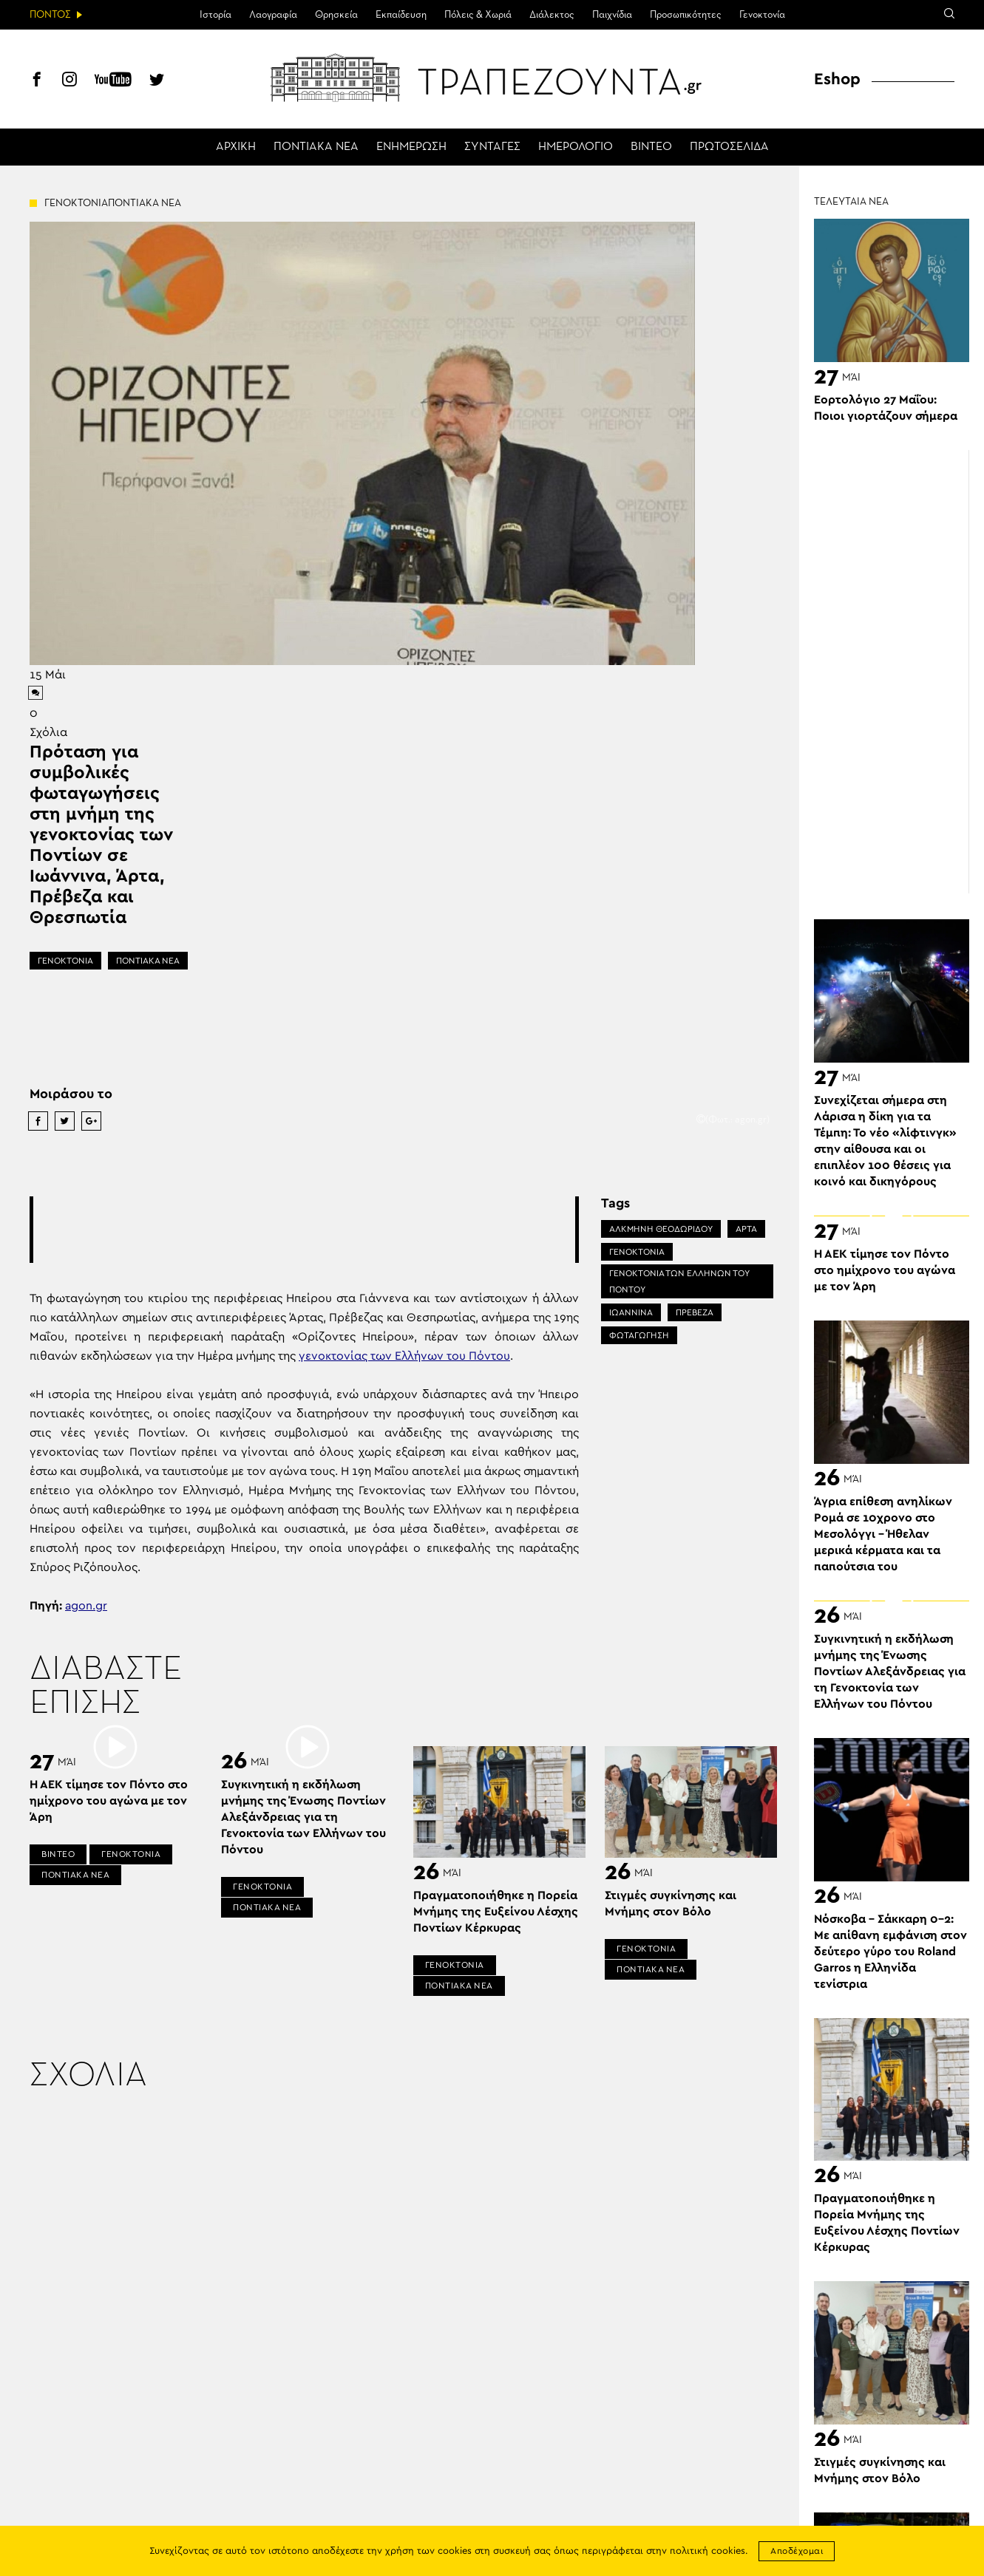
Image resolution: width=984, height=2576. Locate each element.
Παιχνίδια (612, 15)
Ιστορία (215, 15)
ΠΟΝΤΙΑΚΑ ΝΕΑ (316, 147)
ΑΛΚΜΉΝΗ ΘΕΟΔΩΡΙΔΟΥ (661, 1228)
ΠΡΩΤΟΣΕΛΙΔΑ (729, 147)
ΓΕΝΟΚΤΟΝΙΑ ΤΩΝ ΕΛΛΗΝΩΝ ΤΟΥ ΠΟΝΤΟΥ (679, 1281)
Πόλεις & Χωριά (478, 15)
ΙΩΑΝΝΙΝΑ (631, 1312)
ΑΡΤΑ (746, 1228)
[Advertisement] (304, 1229)
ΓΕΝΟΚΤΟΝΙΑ (65, 960)
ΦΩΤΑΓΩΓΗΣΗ (639, 1335)
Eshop (837, 79)
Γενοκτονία (762, 15)
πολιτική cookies (707, 2551)
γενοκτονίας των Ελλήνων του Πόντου (404, 1356)
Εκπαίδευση (401, 15)
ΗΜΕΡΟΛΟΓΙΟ (575, 147)
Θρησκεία (336, 15)
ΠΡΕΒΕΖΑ (694, 1312)
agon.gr (86, 1606)
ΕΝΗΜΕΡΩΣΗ (411, 147)
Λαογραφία (273, 15)
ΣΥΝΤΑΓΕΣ (492, 147)
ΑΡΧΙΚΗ (236, 147)
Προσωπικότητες (686, 15)
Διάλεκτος (551, 15)
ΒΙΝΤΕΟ (651, 147)
